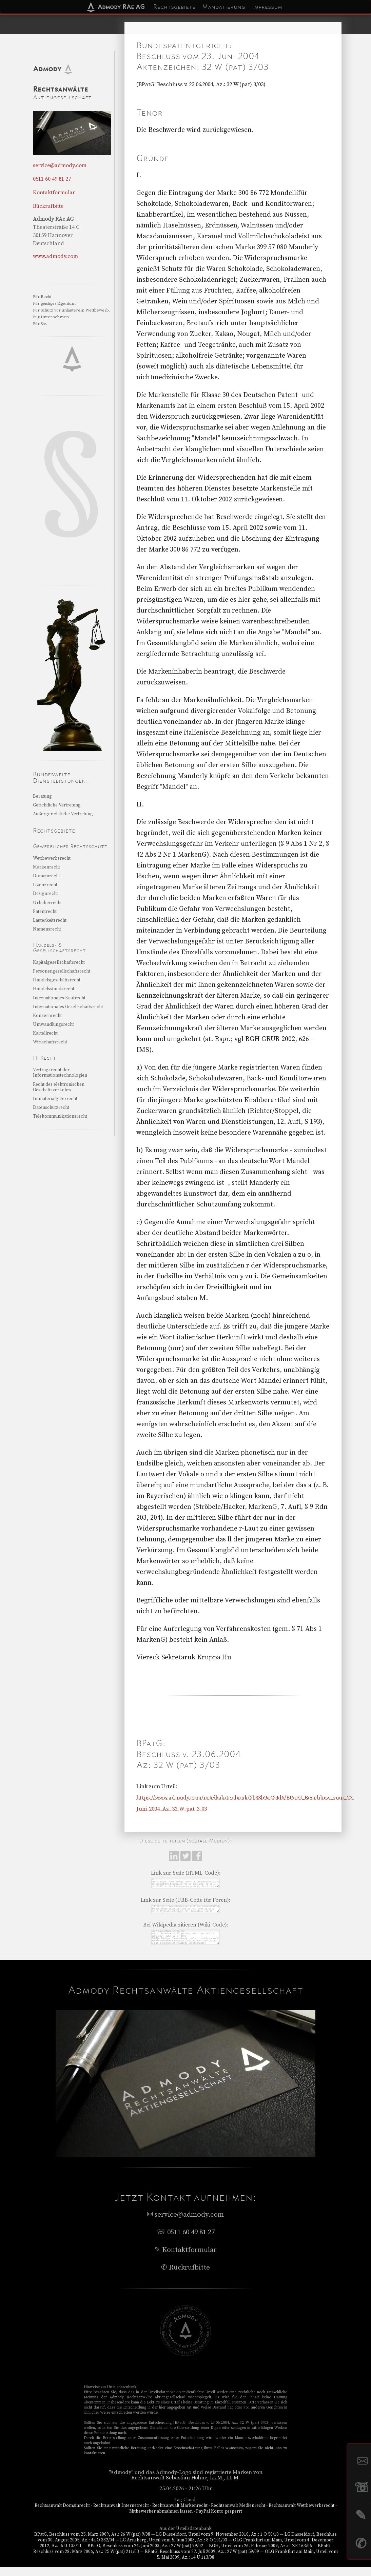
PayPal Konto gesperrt (219, 2520)
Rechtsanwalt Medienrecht (238, 2514)
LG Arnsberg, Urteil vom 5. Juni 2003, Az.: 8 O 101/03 (173, 2549)
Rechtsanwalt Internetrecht (121, 2514)
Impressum (267, 6)
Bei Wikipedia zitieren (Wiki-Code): (185, 1929)
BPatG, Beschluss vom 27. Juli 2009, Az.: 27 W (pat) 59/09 (202, 2560)
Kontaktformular (54, 192)
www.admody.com (55, 256)
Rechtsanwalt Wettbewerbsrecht (301, 2514)
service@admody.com (59, 165)
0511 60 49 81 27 (52, 179)
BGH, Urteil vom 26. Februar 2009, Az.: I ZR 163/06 (260, 2554)
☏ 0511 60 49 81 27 (186, 2241)
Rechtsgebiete (174, 6)
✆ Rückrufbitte (185, 2276)
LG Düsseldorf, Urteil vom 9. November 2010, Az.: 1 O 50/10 (217, 2543)
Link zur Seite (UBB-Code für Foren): (185, 1902)
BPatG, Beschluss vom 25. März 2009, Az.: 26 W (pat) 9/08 (92, 2543)
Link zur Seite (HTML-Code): (185, 1873)
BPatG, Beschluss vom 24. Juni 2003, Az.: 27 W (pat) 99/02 (145, 2554)
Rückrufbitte (48, 206)
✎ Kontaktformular (185, 2258)
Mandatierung (223, 6)
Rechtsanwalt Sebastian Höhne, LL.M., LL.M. (185, 2486)
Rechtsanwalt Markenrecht (180, 2514)
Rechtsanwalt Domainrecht (62, 2514)
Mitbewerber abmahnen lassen (161, 2520)
